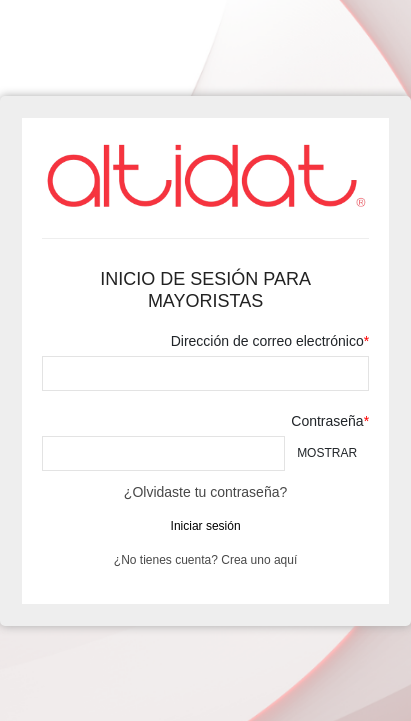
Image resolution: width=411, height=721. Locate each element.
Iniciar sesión (206, 526)
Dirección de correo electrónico (267, 341)
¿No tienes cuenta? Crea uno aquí (205, 560)
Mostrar (327, 453)
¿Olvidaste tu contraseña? (205, 492)
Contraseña (327, 421)
